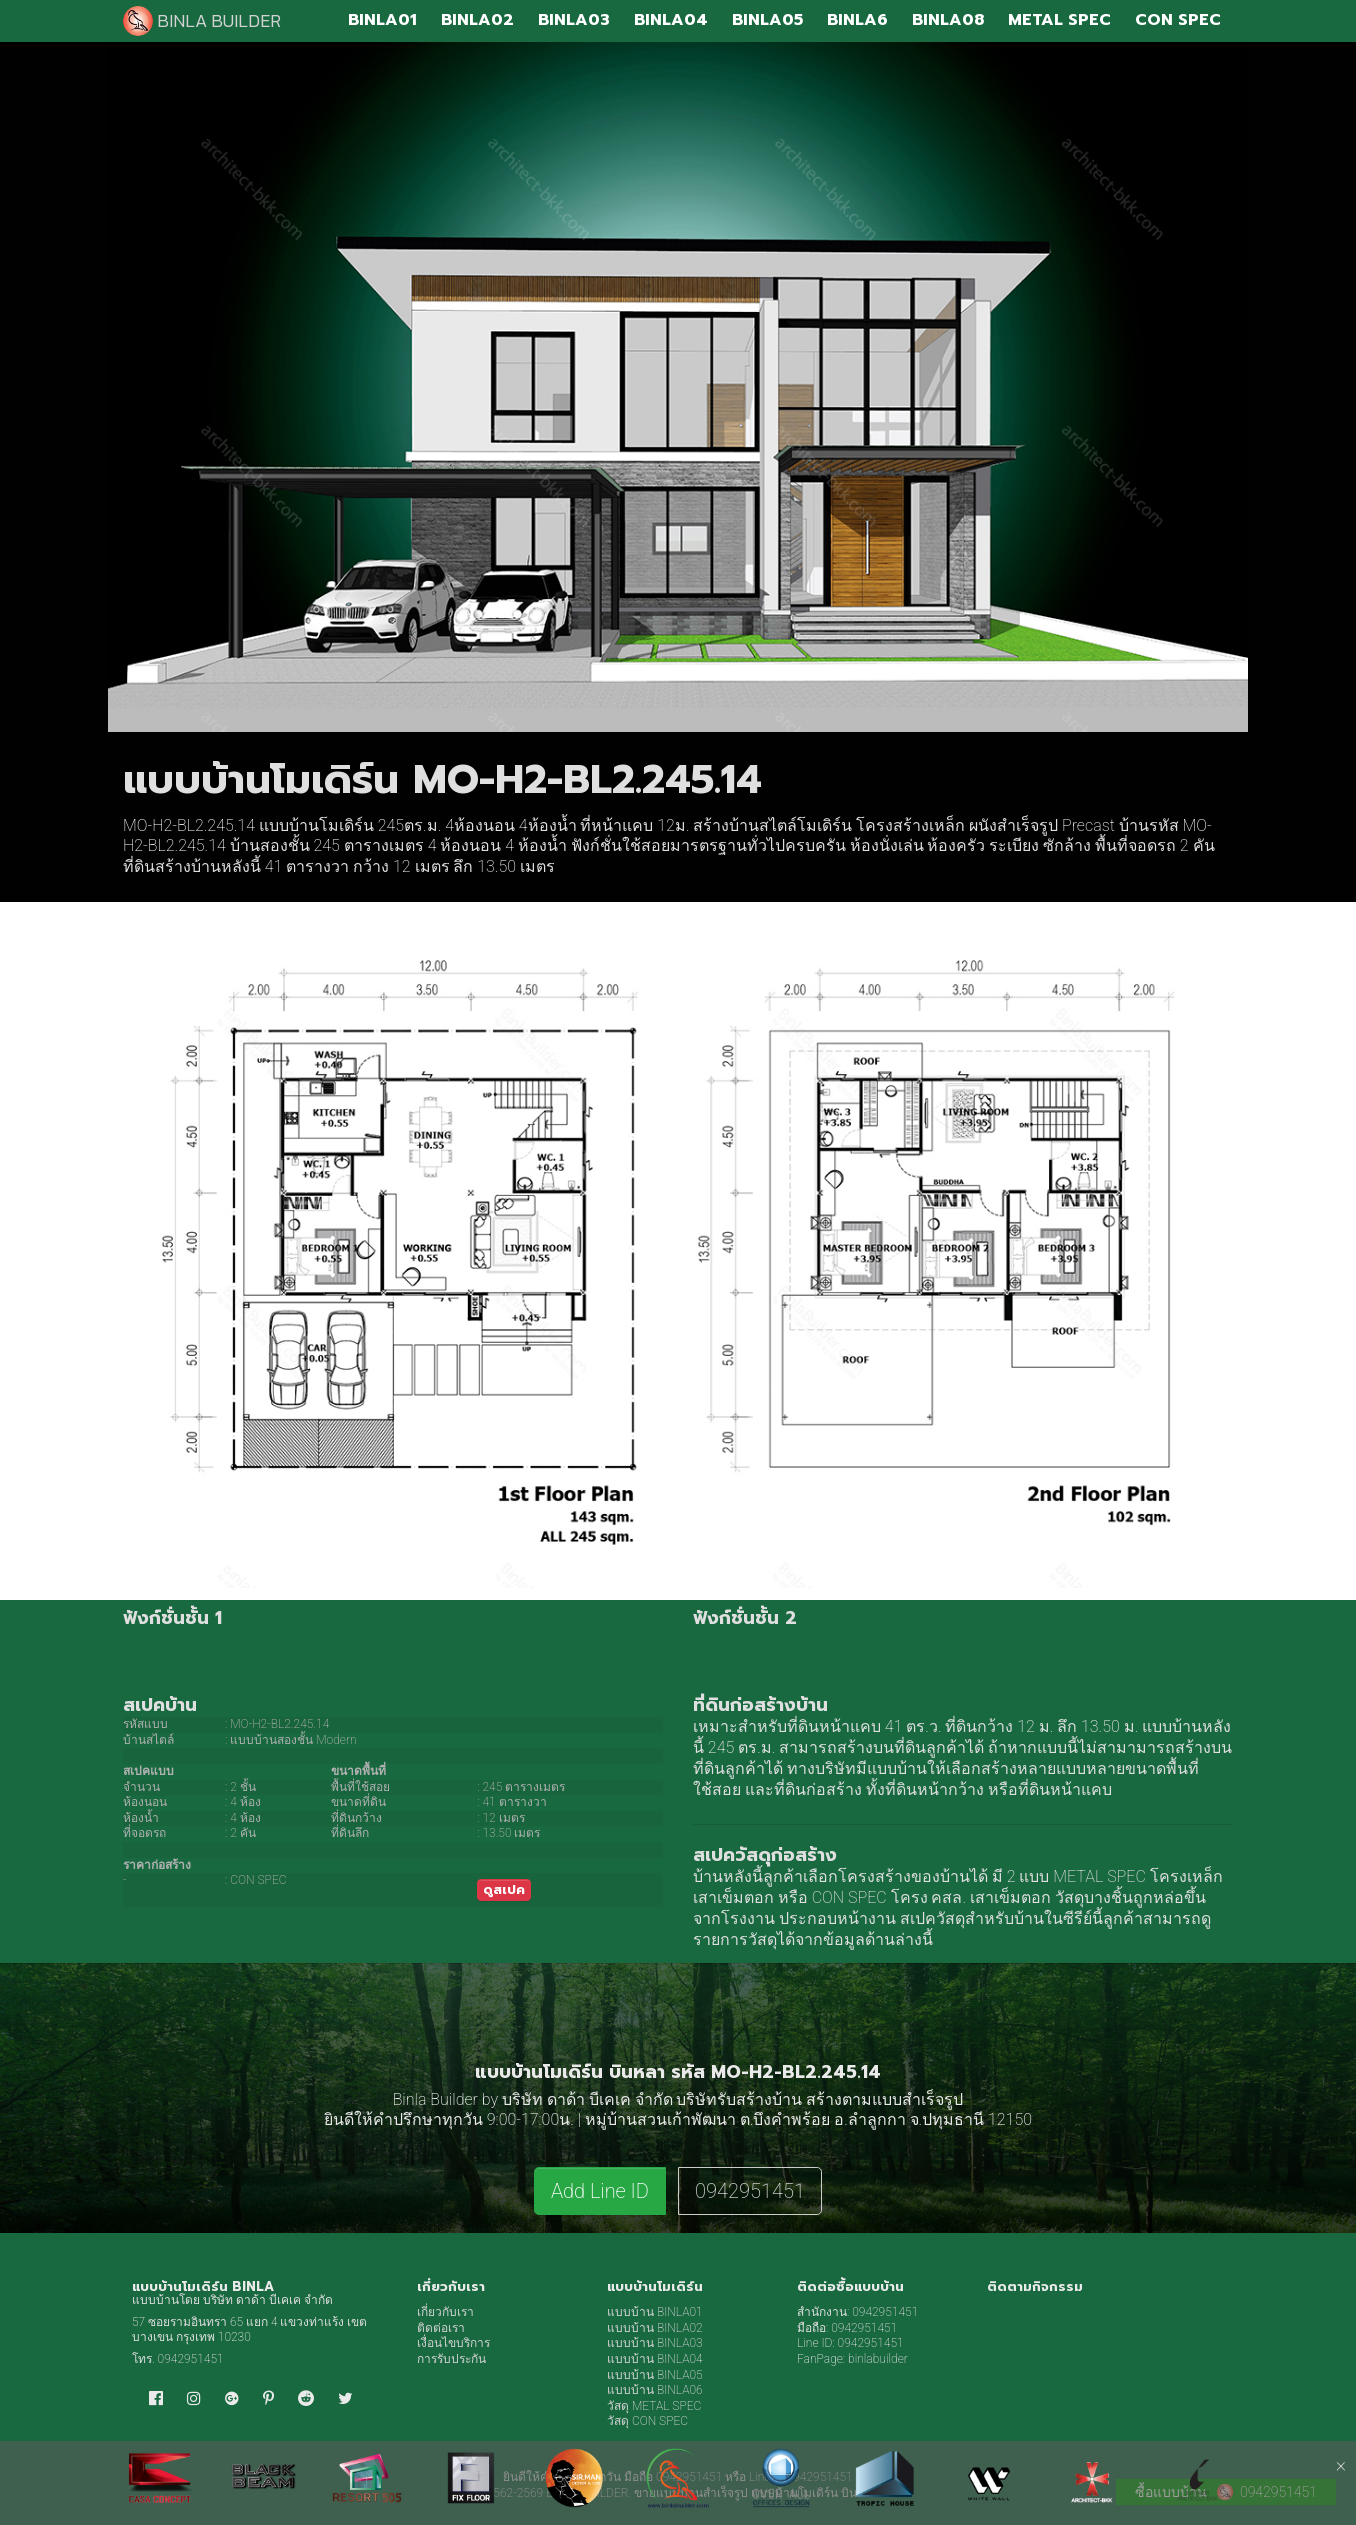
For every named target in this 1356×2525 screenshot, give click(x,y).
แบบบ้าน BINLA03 (655, 2343)
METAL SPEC (1099, 1876)
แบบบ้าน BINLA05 (655, 2375)
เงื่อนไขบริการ (453, 2343)
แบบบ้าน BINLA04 (655, 2359)
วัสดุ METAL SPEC (654, 2406)
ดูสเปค (504, 1889)
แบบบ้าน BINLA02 (655, 2328)
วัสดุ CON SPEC (647, 2421)
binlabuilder (878, 2359)
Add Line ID (600, 2191)
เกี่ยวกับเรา (445, 2312)
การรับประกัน (451, 2359)
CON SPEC (849, 1897)
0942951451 (750, 2191)
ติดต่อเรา (441, 2328)
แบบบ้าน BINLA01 (655, 2312)
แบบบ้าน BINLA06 (655, 2390)
